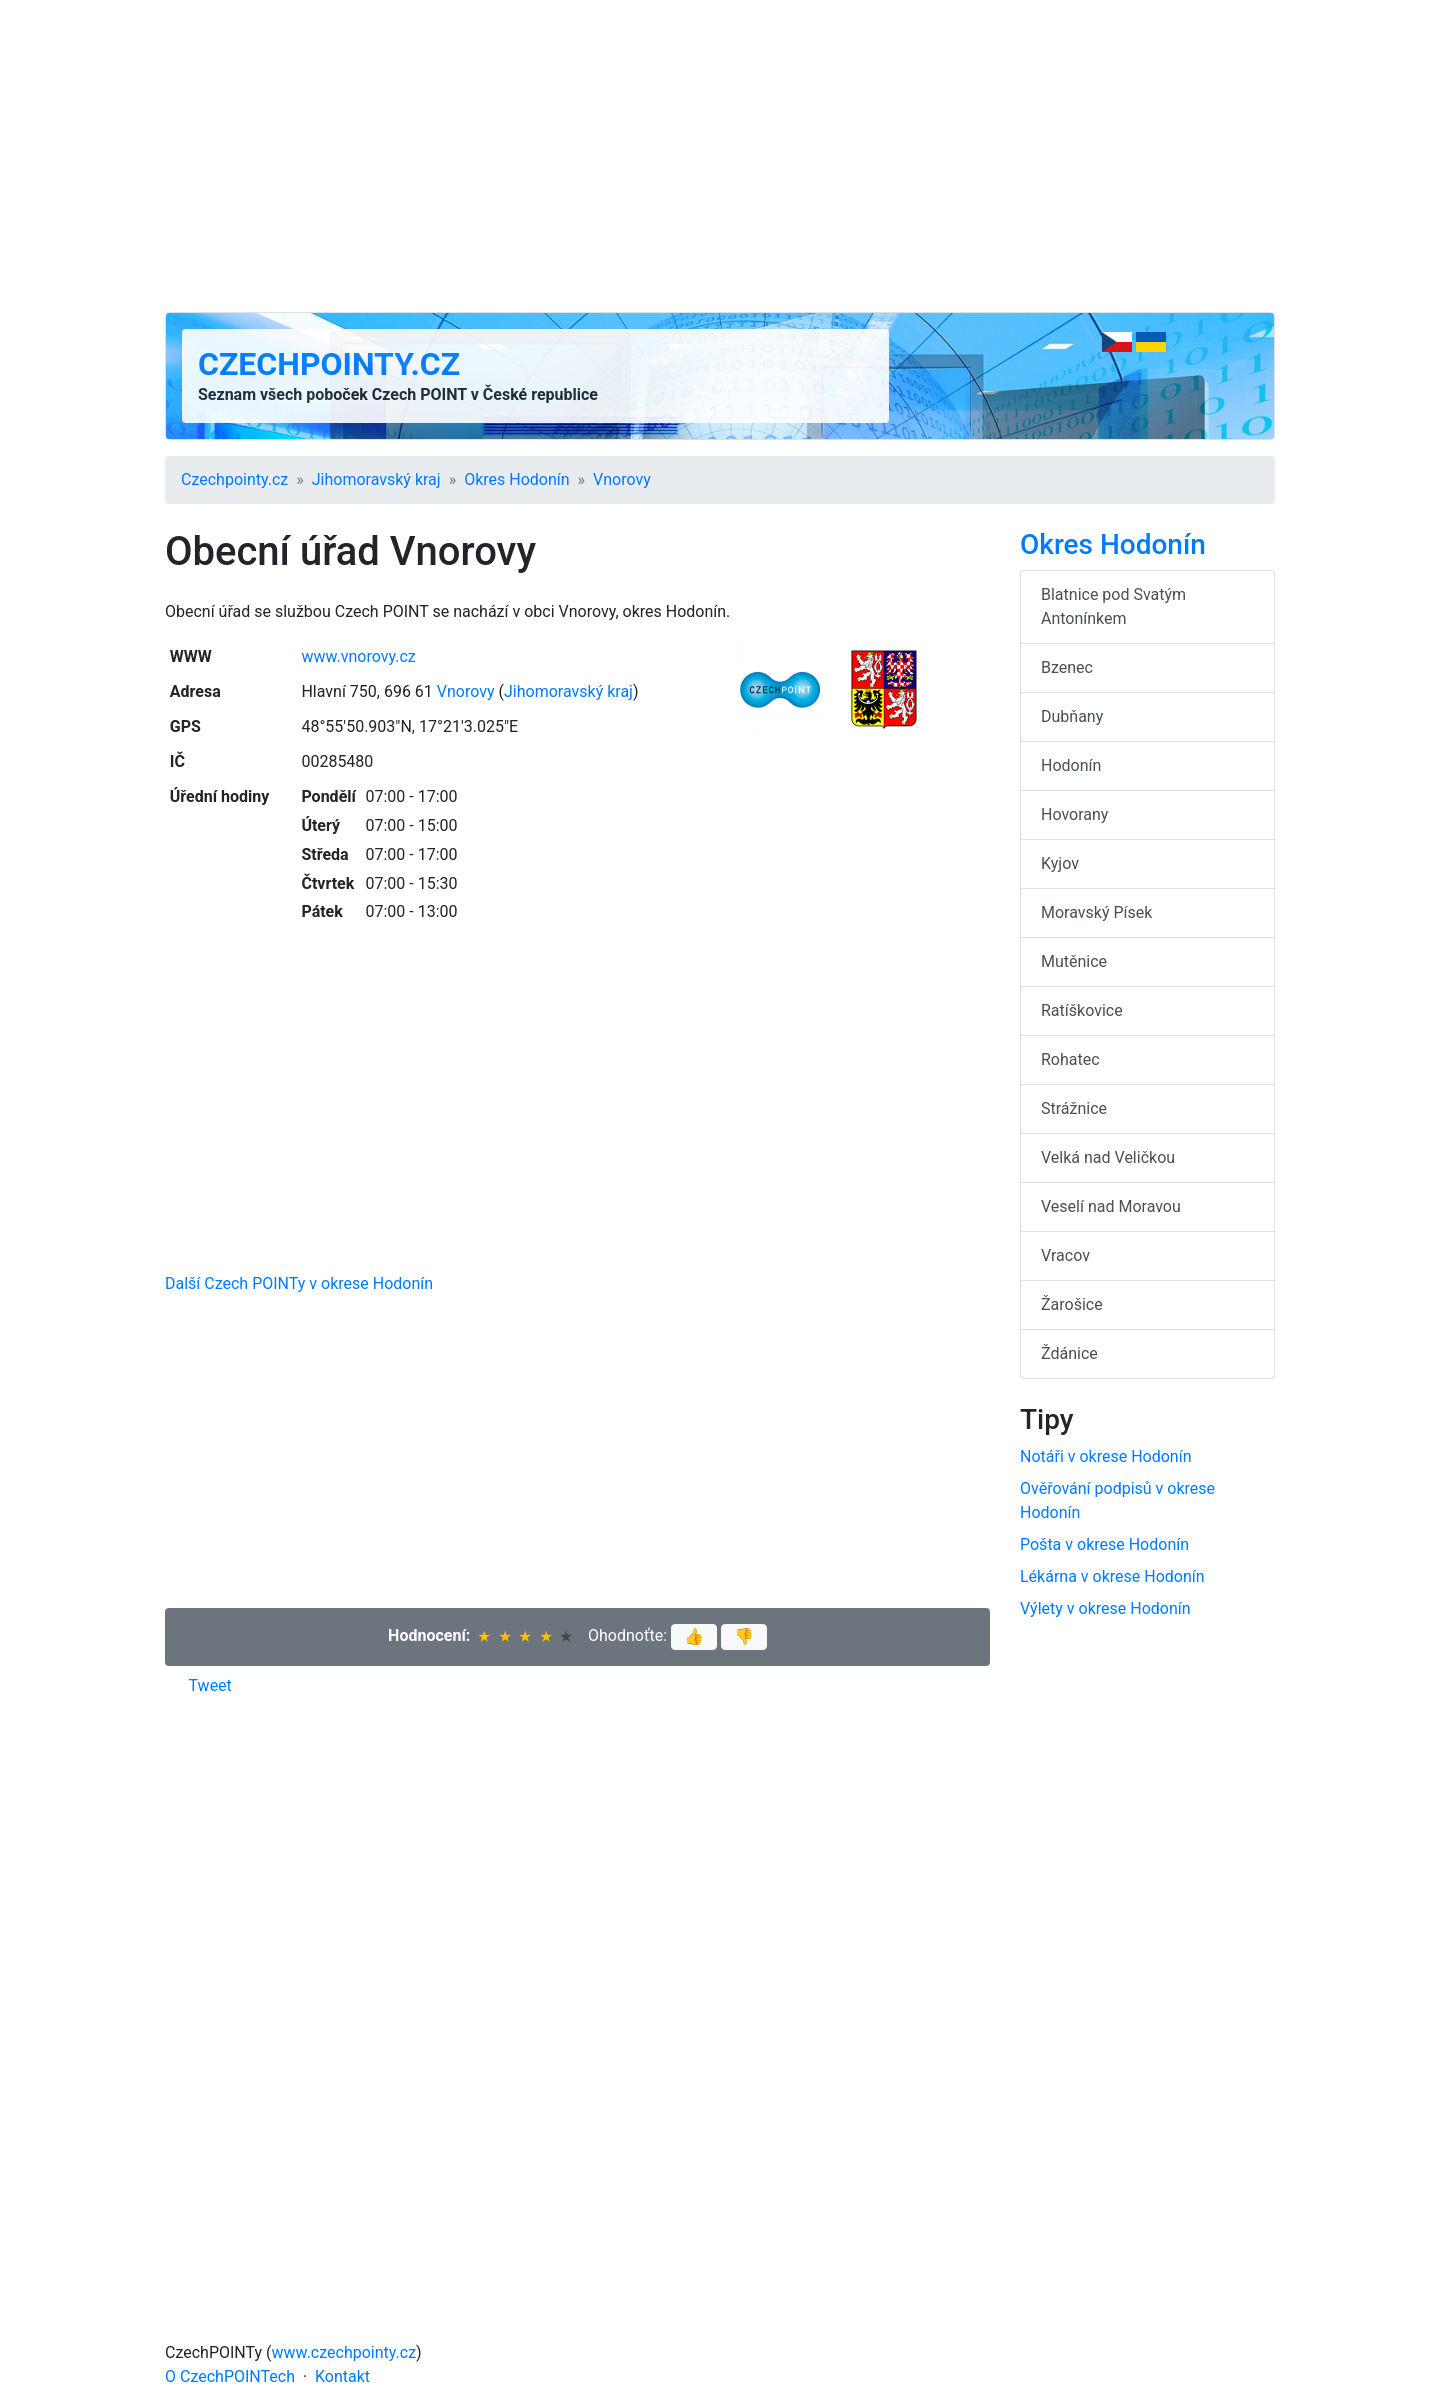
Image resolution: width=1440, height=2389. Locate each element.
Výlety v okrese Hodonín (1105, 1608)
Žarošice (1072, 1304)
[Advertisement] (720, 156)
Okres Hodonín (516, 479)
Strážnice (1074, 1108)
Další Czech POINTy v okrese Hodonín (299, 1283)
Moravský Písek (1096, 912)
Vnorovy (622, 479)
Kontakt (342, 2376)
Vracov (1065, 1255)
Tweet (210, 1685)
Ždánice (1069, 1353)
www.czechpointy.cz (344, 2352)
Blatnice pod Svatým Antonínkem (1113, 606)
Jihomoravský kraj (376, 479)
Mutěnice (1074, 961)
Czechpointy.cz (329, 364)
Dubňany (1072, 716)
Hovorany (1074, 814)
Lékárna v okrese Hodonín (1112, 1576)
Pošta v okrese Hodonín (1104, 1544)
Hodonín (1071, 765)
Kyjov (1060, 863)
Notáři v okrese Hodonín (1106, 1456)
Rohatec (1070, 1059)
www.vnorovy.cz (358, 656)
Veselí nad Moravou (1111, 1206)
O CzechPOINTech (230, 2376)
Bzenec (1067, 667)
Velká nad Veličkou (1108, 1157)
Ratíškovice (1082, 1010)
